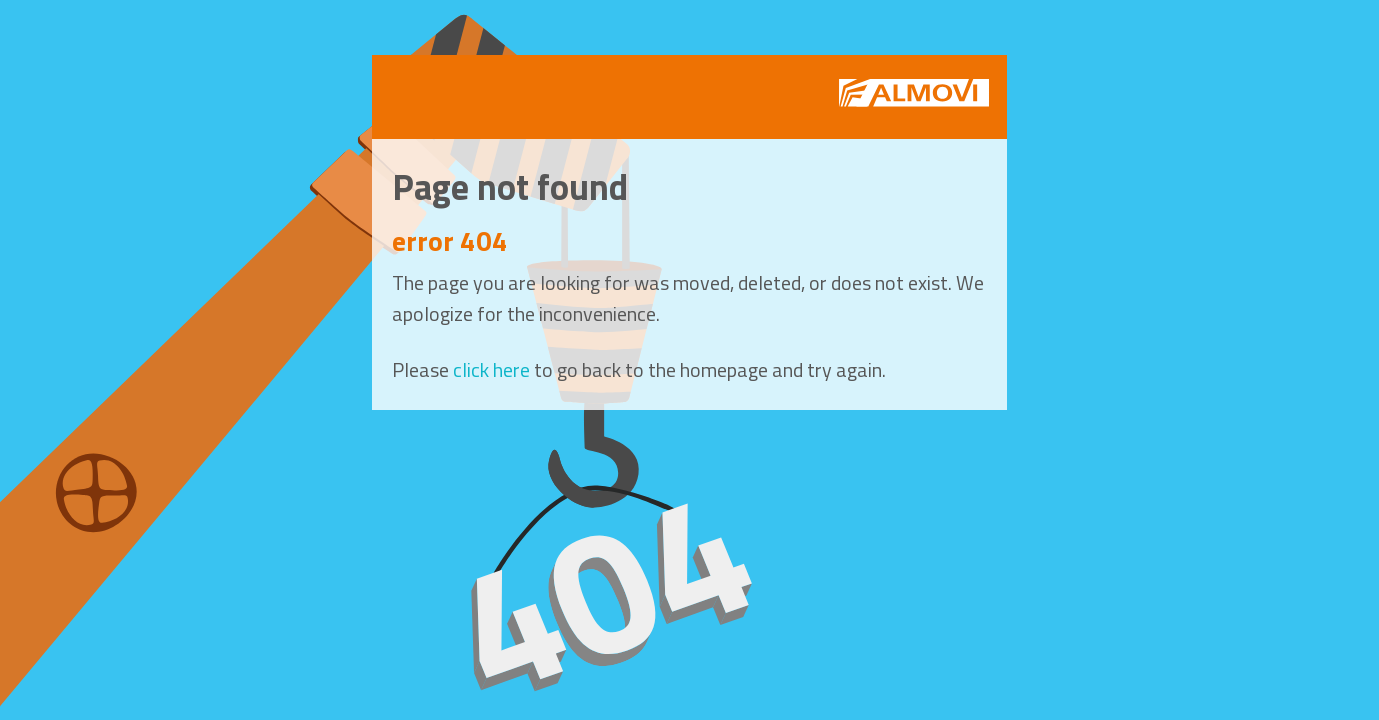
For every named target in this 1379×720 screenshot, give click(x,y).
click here (491, 369)
